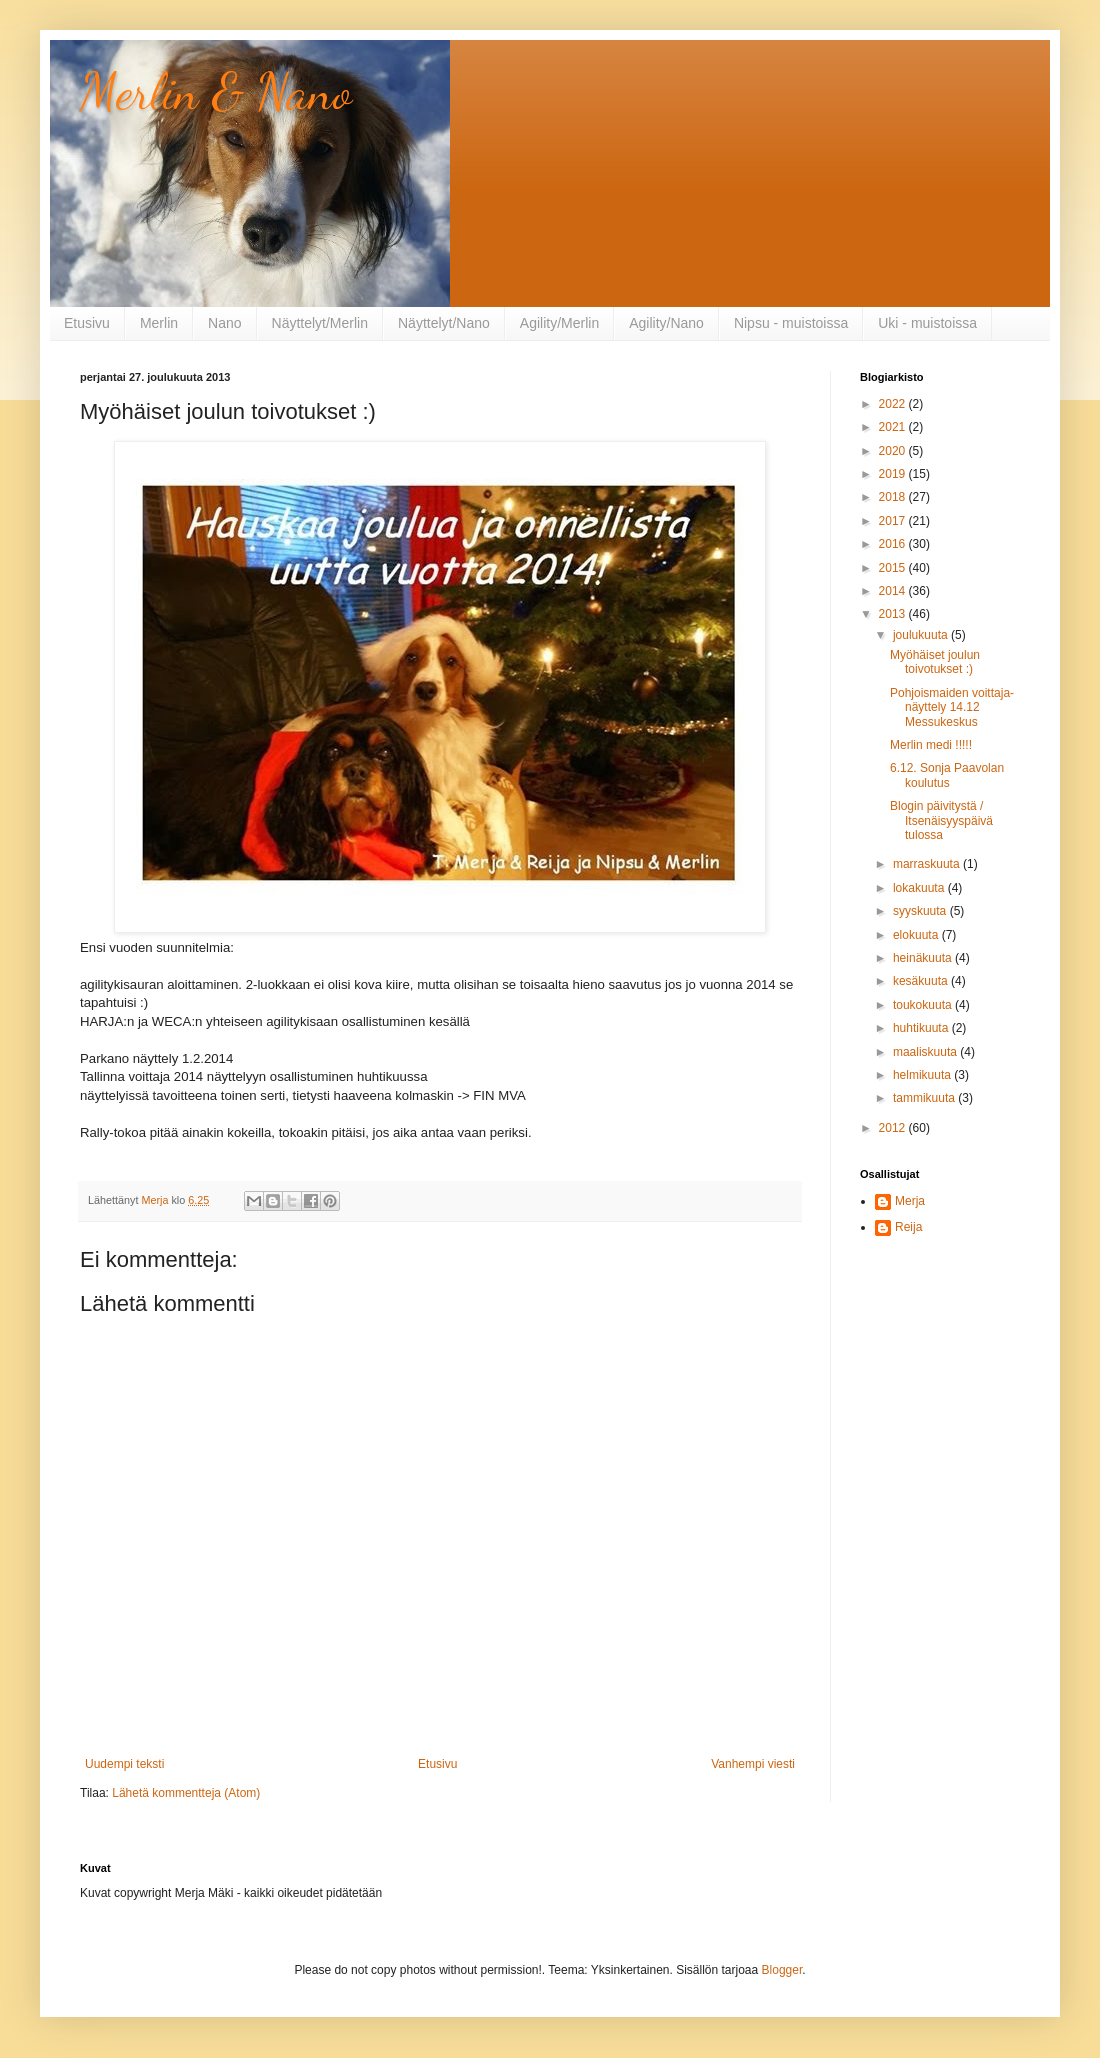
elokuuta (917, 935)
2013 (894, 614)
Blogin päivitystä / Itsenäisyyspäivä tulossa (941, 820)
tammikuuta (925, 1098)
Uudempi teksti (124, 1764)
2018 (894, 497)
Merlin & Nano (216, 92)
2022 (894, 404)
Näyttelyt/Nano (444, 323)
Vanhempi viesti (753, 1764)
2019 (894, 474)
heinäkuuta (924, 958)
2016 (894, 544)
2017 (894, 521)
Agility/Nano (666, 323)
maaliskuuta (926, 1052)
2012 (894, 1128)
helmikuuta (923, 1075)
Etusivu (87, 323)
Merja (910, 1201)
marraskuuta (928, 864)
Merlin (159, 323)
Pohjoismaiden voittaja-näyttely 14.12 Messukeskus (952, 707)
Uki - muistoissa (927, 323)
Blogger (782, 1970)
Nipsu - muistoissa (791, 323)
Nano (224, 323)
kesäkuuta (922, 981)
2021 (894, 427)
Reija (908, 1227)
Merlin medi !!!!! (931, 745)
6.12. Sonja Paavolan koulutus (947, 775)
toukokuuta (924, 1005)
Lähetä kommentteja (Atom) (186, 1793)
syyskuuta (921, 911)
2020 (894, 451)
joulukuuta (922, 635)
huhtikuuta (922, 1028)
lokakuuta (920, 888)
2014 (894, 591)
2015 (894, 568)
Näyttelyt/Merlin (320, 323)
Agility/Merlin (559, 323)
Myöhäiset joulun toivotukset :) (935, 662)
